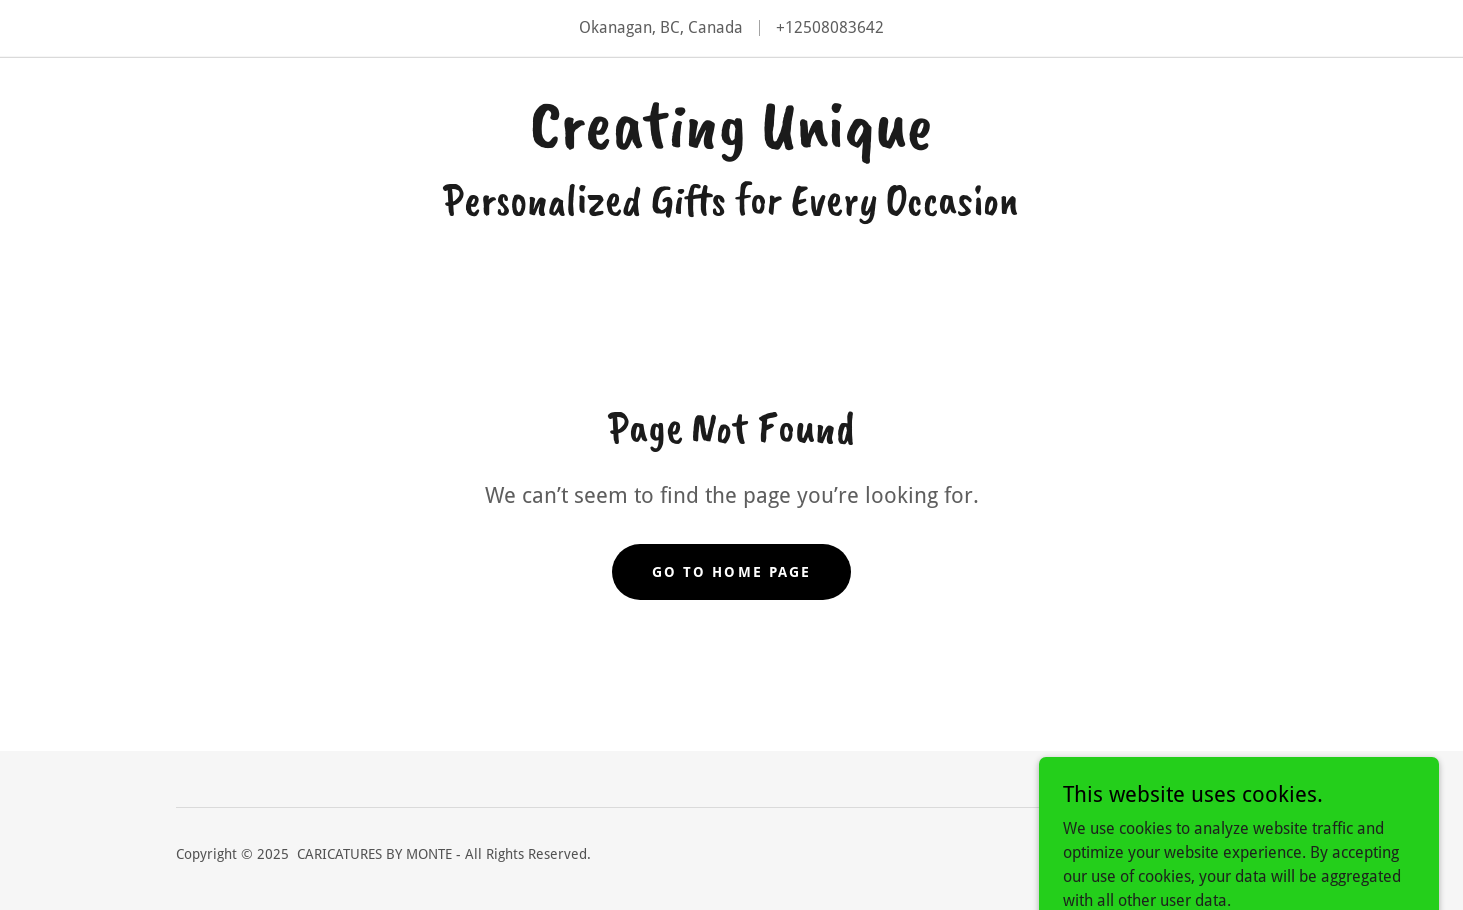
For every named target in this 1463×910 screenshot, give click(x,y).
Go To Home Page (731, 572)
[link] (731, 141)
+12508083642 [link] (830, 27)
